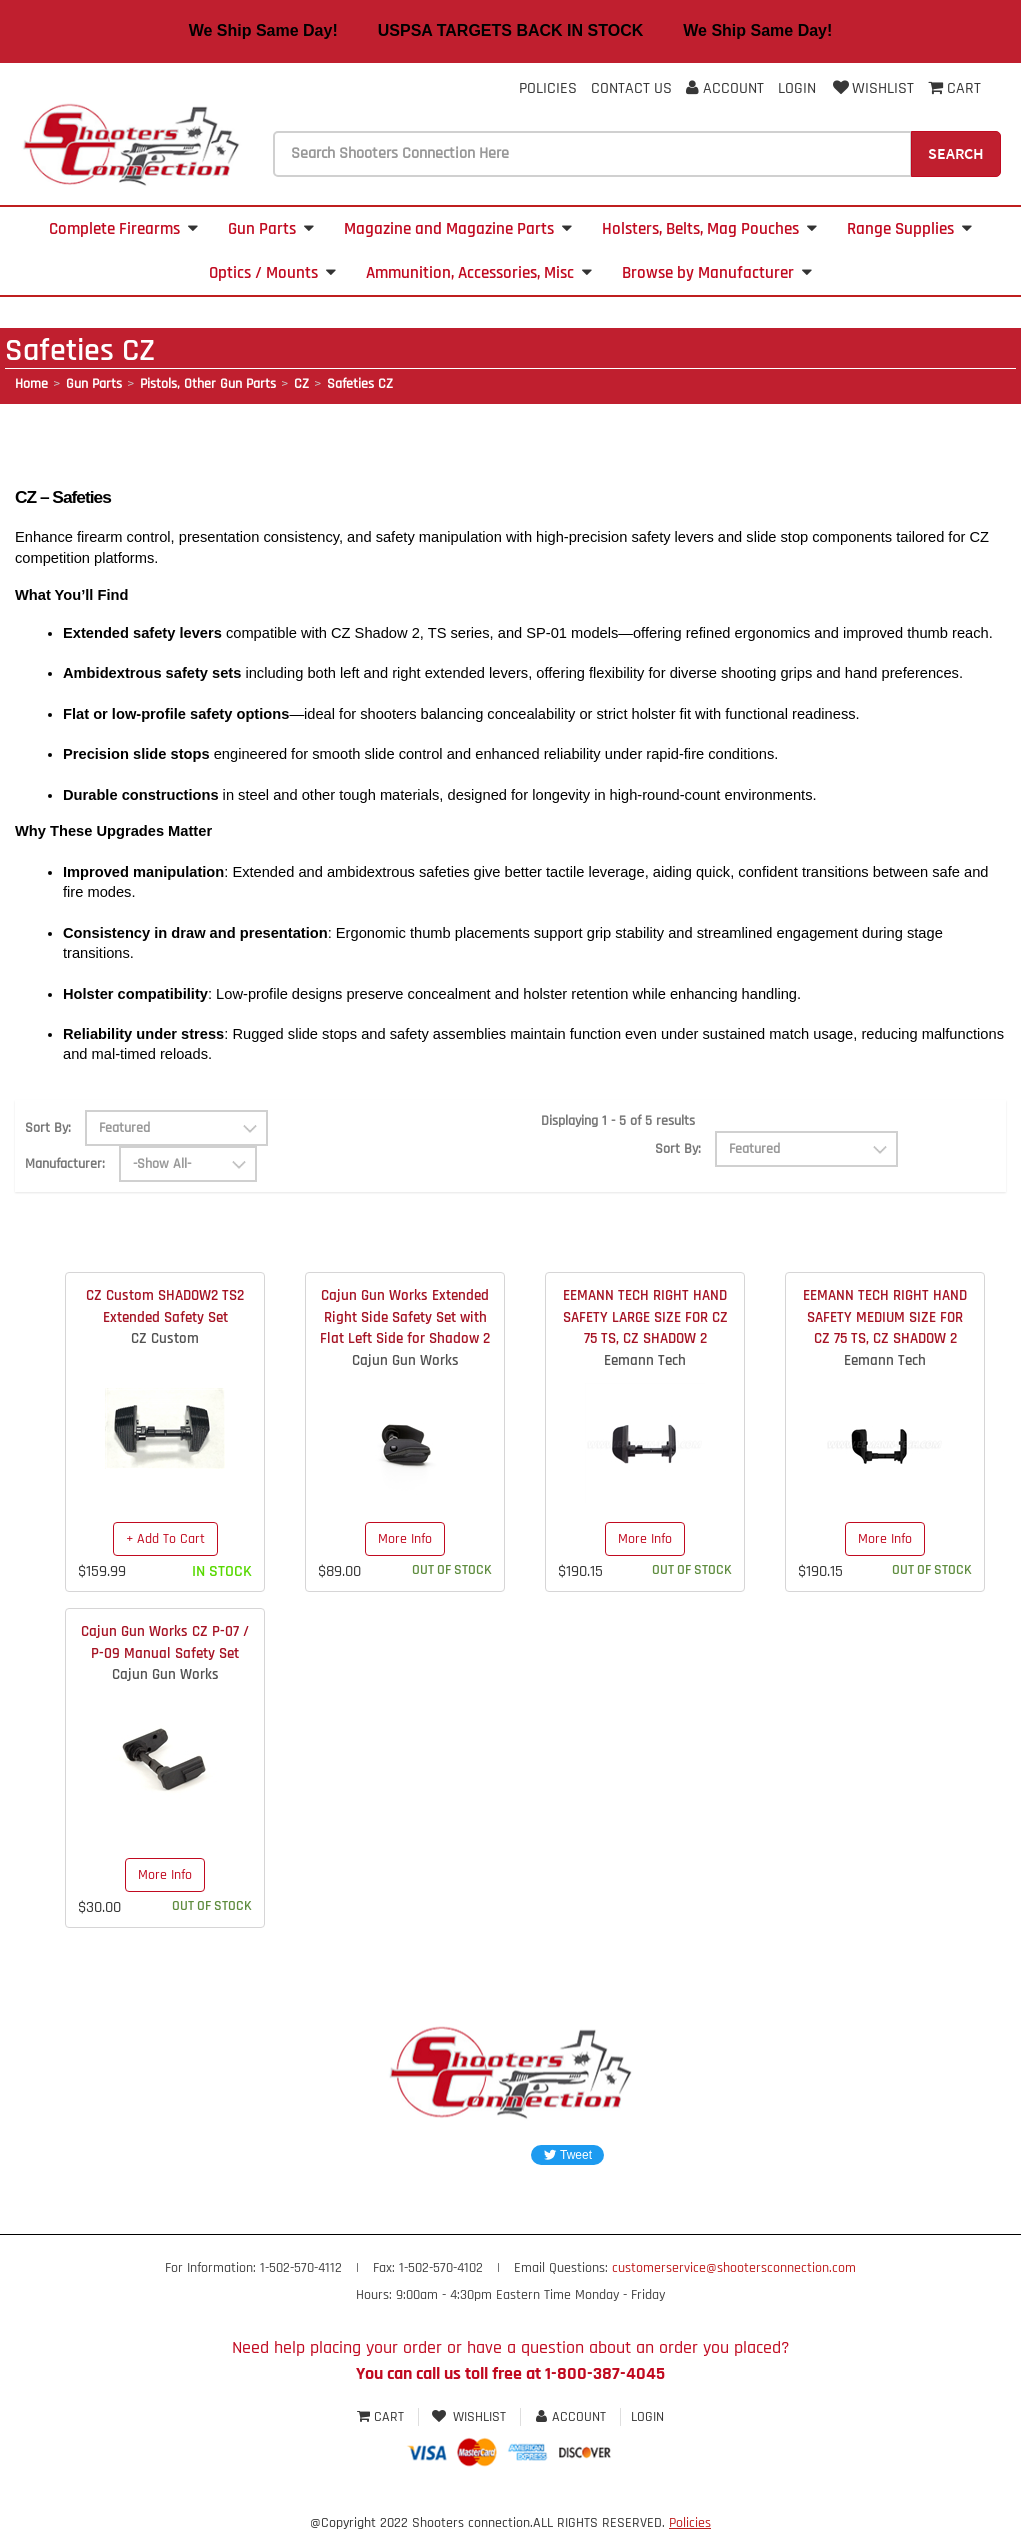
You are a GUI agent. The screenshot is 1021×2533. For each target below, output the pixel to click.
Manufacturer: (65, 1164)
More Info (405, 1539)
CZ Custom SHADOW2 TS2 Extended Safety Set (165, 1306)
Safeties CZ (360, 384)
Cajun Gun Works (405, 1360)
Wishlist (872, 88)
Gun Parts (271, 229)
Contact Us (631, 88)
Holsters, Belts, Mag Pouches (709, 229)
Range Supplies (909, 229)
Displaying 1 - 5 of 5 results (618, 1121)
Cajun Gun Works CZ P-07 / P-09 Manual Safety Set (165, 1642)
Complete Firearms (123, 229)
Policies (548, 88)
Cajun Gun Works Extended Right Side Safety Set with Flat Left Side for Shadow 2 (405, 1317)
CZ (301, 384)
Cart (382, 2417)
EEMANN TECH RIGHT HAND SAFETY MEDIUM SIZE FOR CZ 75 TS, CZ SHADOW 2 (885, 1317)
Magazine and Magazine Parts (458, 229)
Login (797, 88)
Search (956, 153)
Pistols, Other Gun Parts (208, 384)
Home (31, 384)
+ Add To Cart (165, 1539)
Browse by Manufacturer (717, 273)
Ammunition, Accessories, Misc (479, 273)
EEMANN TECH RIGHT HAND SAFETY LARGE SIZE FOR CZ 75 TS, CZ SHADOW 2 (645, 1317)
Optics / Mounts (272, 273)
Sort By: (48, 1128)
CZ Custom (165, 1338)
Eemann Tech (645, 1360)
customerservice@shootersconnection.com (734, 2268)
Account (725, 88)
